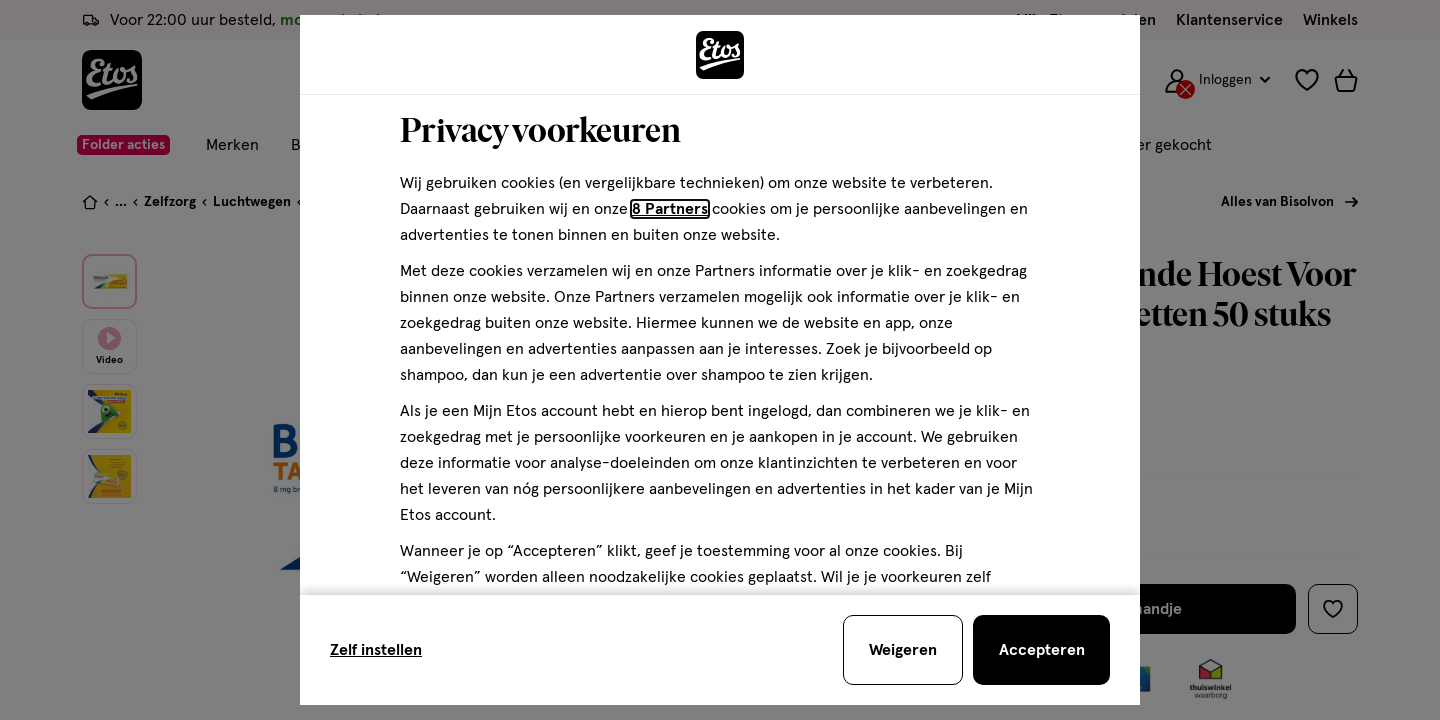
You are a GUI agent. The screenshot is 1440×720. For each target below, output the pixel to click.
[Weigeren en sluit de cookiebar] (903, 650)
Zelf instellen (376, 650)
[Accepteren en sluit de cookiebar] (1041, 650)
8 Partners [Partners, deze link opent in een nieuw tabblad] (670, 209)
